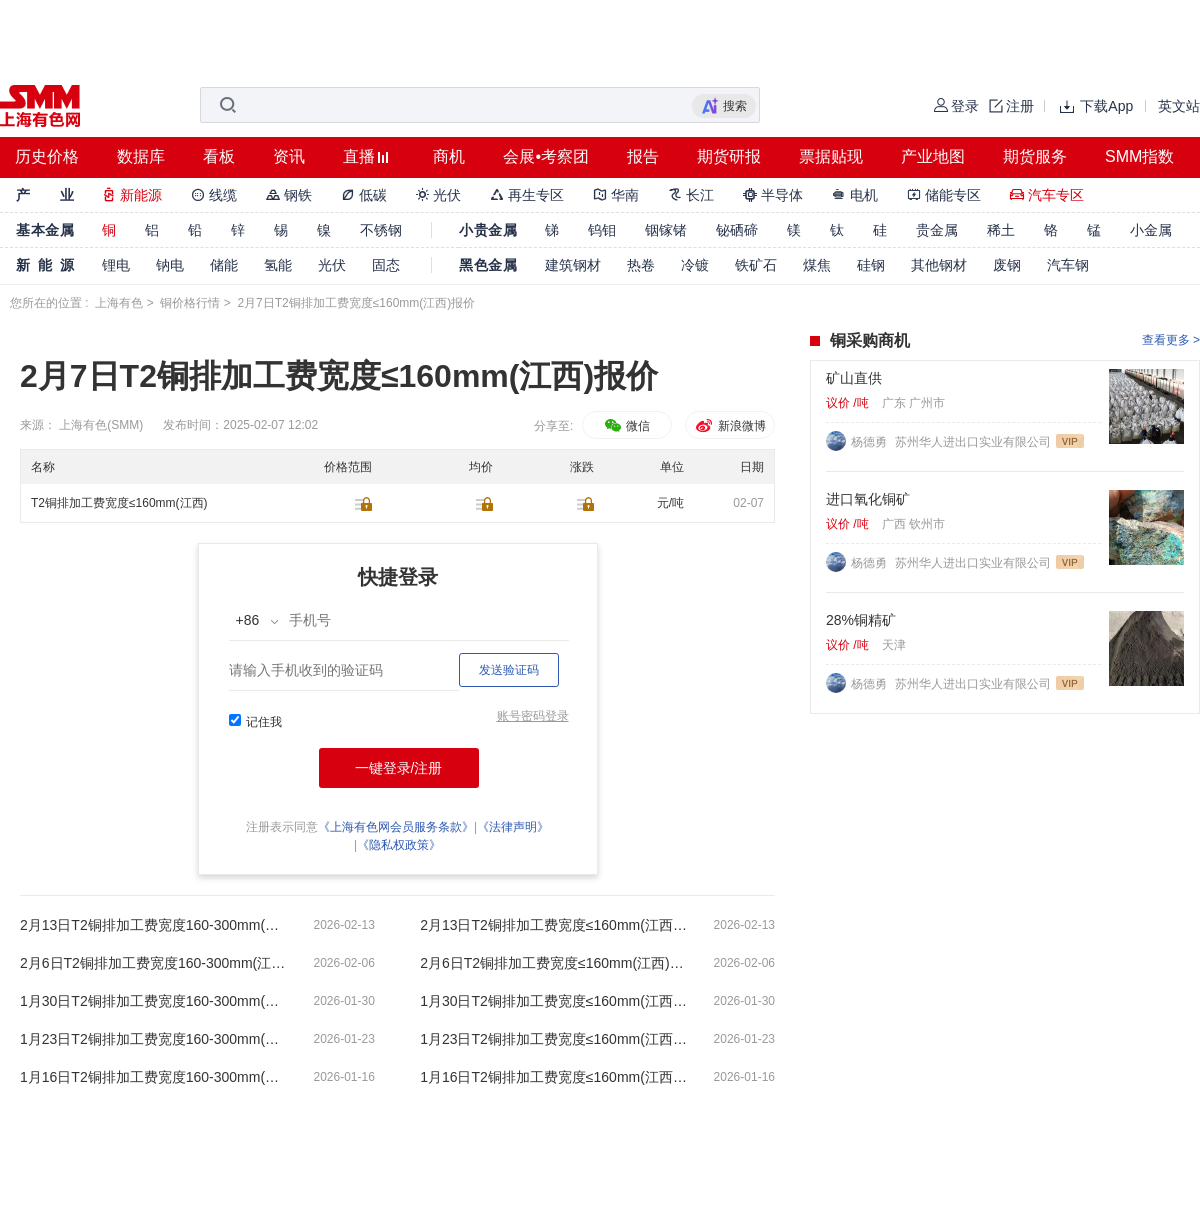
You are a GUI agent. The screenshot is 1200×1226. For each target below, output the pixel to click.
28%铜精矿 (861, 620)
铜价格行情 (190, 303)
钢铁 (289, 195)
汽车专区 (1047, 195)
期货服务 (1035, 156)
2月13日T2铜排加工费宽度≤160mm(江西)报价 (555, 925)
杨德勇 (870, 442)
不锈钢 (381, 230)
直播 (359, 156)
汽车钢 (1068, 265)
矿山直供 (854, 378)
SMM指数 (1139, 156)
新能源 (132, 195)
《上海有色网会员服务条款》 (396, 827)
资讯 (289, 156)
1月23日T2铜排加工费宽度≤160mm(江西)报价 (555, 1039)
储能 (224, 265)
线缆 (214, 195)
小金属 (1151, 230)
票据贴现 (831, 156)
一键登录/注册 (399, 768)
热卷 (641, 265)
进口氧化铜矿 (868, 499)
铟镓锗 (666, 230)
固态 (386, 265)
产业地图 (933, 156)
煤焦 (817, 265)
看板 (219, 156)
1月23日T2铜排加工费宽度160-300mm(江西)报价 (155, 1039)
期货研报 (729, 156)
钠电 (170, 265)
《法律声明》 (513, 827)
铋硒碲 (737, 230)
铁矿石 (756, 265)
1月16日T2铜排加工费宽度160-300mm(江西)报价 (155, 1077)
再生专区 (527, 195)
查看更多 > (1171, 340)
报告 (643, 156)
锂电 (116, 265)
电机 (855, 195)
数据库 (141, 156)
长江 (691, 195)
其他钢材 (939, 265)
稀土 (1001, 230)
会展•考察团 (546, 156)
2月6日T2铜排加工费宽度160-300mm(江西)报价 (155, 963)
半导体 (773, 195)
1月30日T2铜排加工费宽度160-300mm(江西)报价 (155, 1001)
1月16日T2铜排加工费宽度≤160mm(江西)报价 (555, 1077)
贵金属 (937, 230)
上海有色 (119, 303)
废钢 (1007, 265)
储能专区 (944, 195)
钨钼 (602, 230)
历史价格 (47, 156)
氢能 (278, 265)
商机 (449, 156)
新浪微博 (729, 426)
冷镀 (695, 265)
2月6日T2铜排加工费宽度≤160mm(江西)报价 (555, 963)
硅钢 (871, 265)
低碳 (364, 195)
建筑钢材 (573, 265)
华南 (616, 195)
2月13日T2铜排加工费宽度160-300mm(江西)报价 (155, 925)
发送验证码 (509, 670)
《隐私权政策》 (399, 845)
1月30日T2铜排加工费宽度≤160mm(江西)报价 (555, 1001)
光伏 (439, 195)
